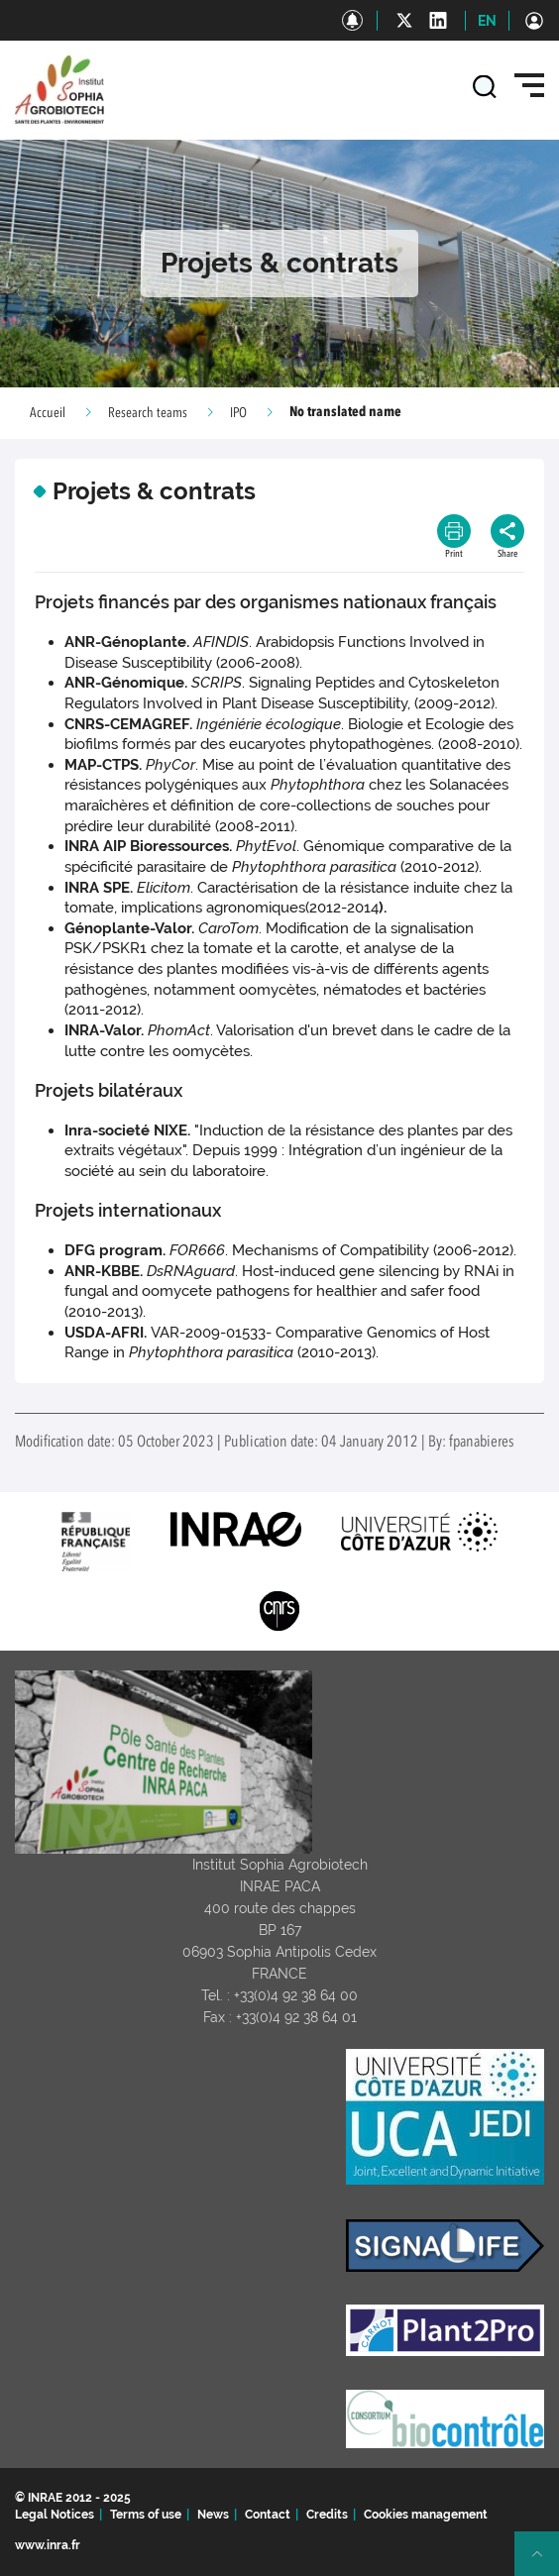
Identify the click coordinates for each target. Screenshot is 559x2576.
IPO (238, 413)
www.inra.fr (47, 2545)
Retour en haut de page (545, 2562)
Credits (327, 2515)
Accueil (47, 413)
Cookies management (426, 2515)
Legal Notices (54, 2515)
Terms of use (145, 2515)
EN (487, 21)
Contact (267, 2515)
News (213, 2515)
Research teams (147, 413)
